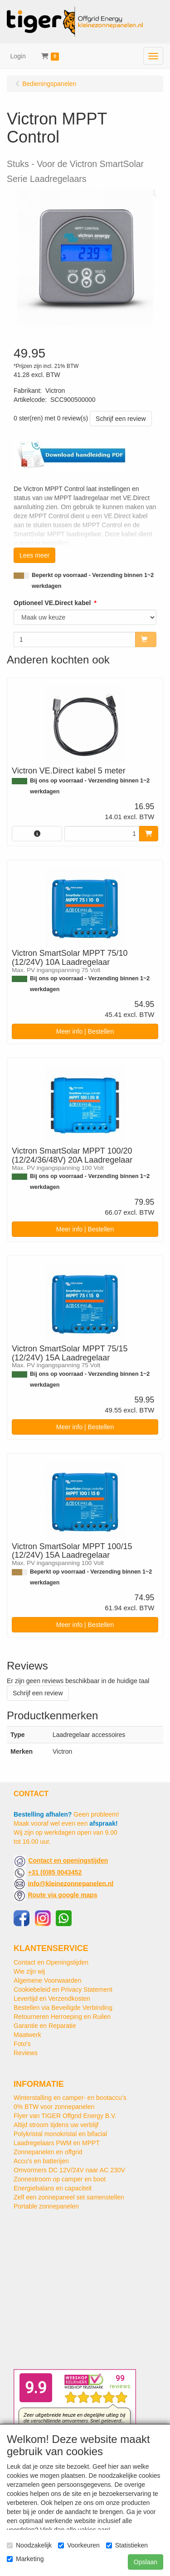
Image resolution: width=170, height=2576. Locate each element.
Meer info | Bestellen (85, 1031)
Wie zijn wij (29, 1971)
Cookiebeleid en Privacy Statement (63, 1989)
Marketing (25, 2558)
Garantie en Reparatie (45, 2025)
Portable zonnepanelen (46, 2206)
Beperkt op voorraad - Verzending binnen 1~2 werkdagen (93, 580)
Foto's (22, 2043)
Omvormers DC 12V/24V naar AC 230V (69, 2170)
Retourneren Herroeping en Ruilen (62, 2016)
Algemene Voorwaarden (47, 1980)
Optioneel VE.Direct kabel (52, 602)
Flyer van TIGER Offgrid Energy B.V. (65, 2115)
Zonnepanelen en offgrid (48, 2152)
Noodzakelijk (29, 2545)
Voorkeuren (79, 2545)
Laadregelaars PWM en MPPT (57, 2143)
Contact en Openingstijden (51, 1962)
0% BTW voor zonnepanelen (54, 2106)
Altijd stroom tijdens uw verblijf (56, 2124)
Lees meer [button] (34, 555)
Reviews (26, 2052)
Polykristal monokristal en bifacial (60, 2133)
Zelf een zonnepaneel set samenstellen (69, 2197)
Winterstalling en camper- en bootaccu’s (70, 2097)
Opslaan (145, 2562)
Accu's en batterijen (41, 2161)
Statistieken (127, 2545)
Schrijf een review (121, 418)
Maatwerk (27, 2034)
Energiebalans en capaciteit (53, 2188)
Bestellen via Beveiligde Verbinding (63, 2007)
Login (18, 56)
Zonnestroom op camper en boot (60, 2179)
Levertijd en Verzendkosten (52, 1998)
